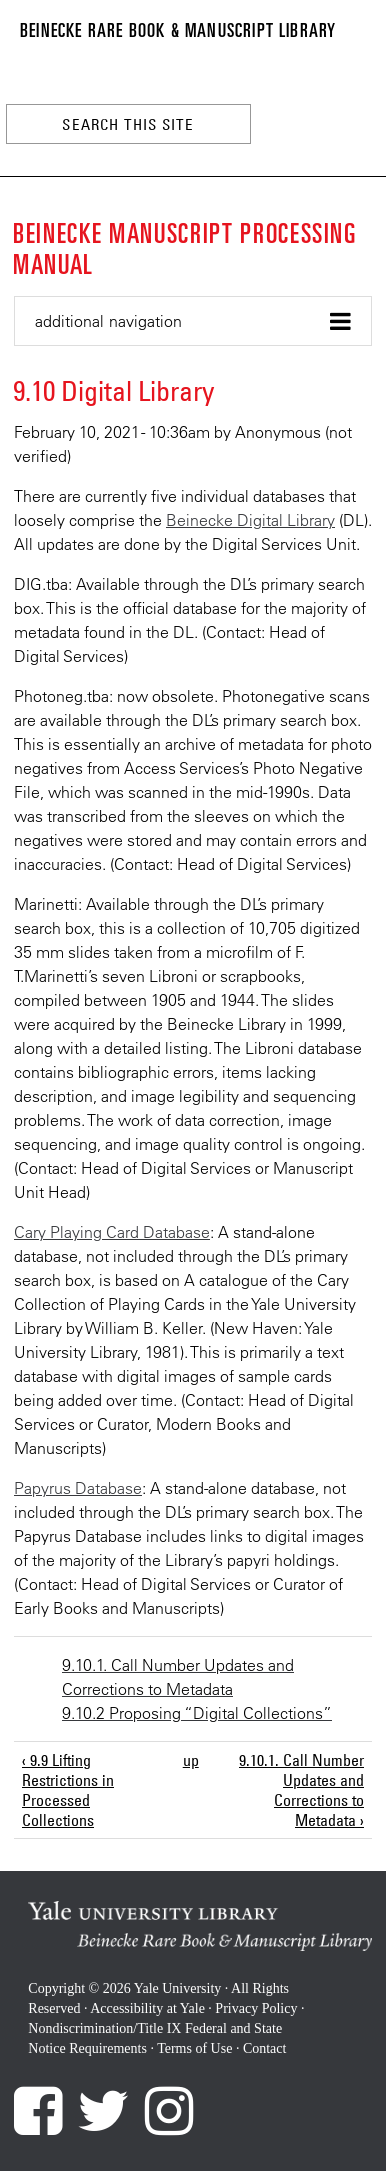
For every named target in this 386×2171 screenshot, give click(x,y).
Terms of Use (194, 2048)
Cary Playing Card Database (112, 1232)
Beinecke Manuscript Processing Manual (185, 247)
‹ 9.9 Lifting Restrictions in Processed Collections (68, 1790)
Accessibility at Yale (147, 2008)
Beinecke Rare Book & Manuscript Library (178, 29)
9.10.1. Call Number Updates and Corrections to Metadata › (301, 1790)
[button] (193, 321)
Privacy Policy (256, 2008)
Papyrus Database (78, 1488)
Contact (265, 2048)
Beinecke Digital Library (250, 520)
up (190, 1760)
